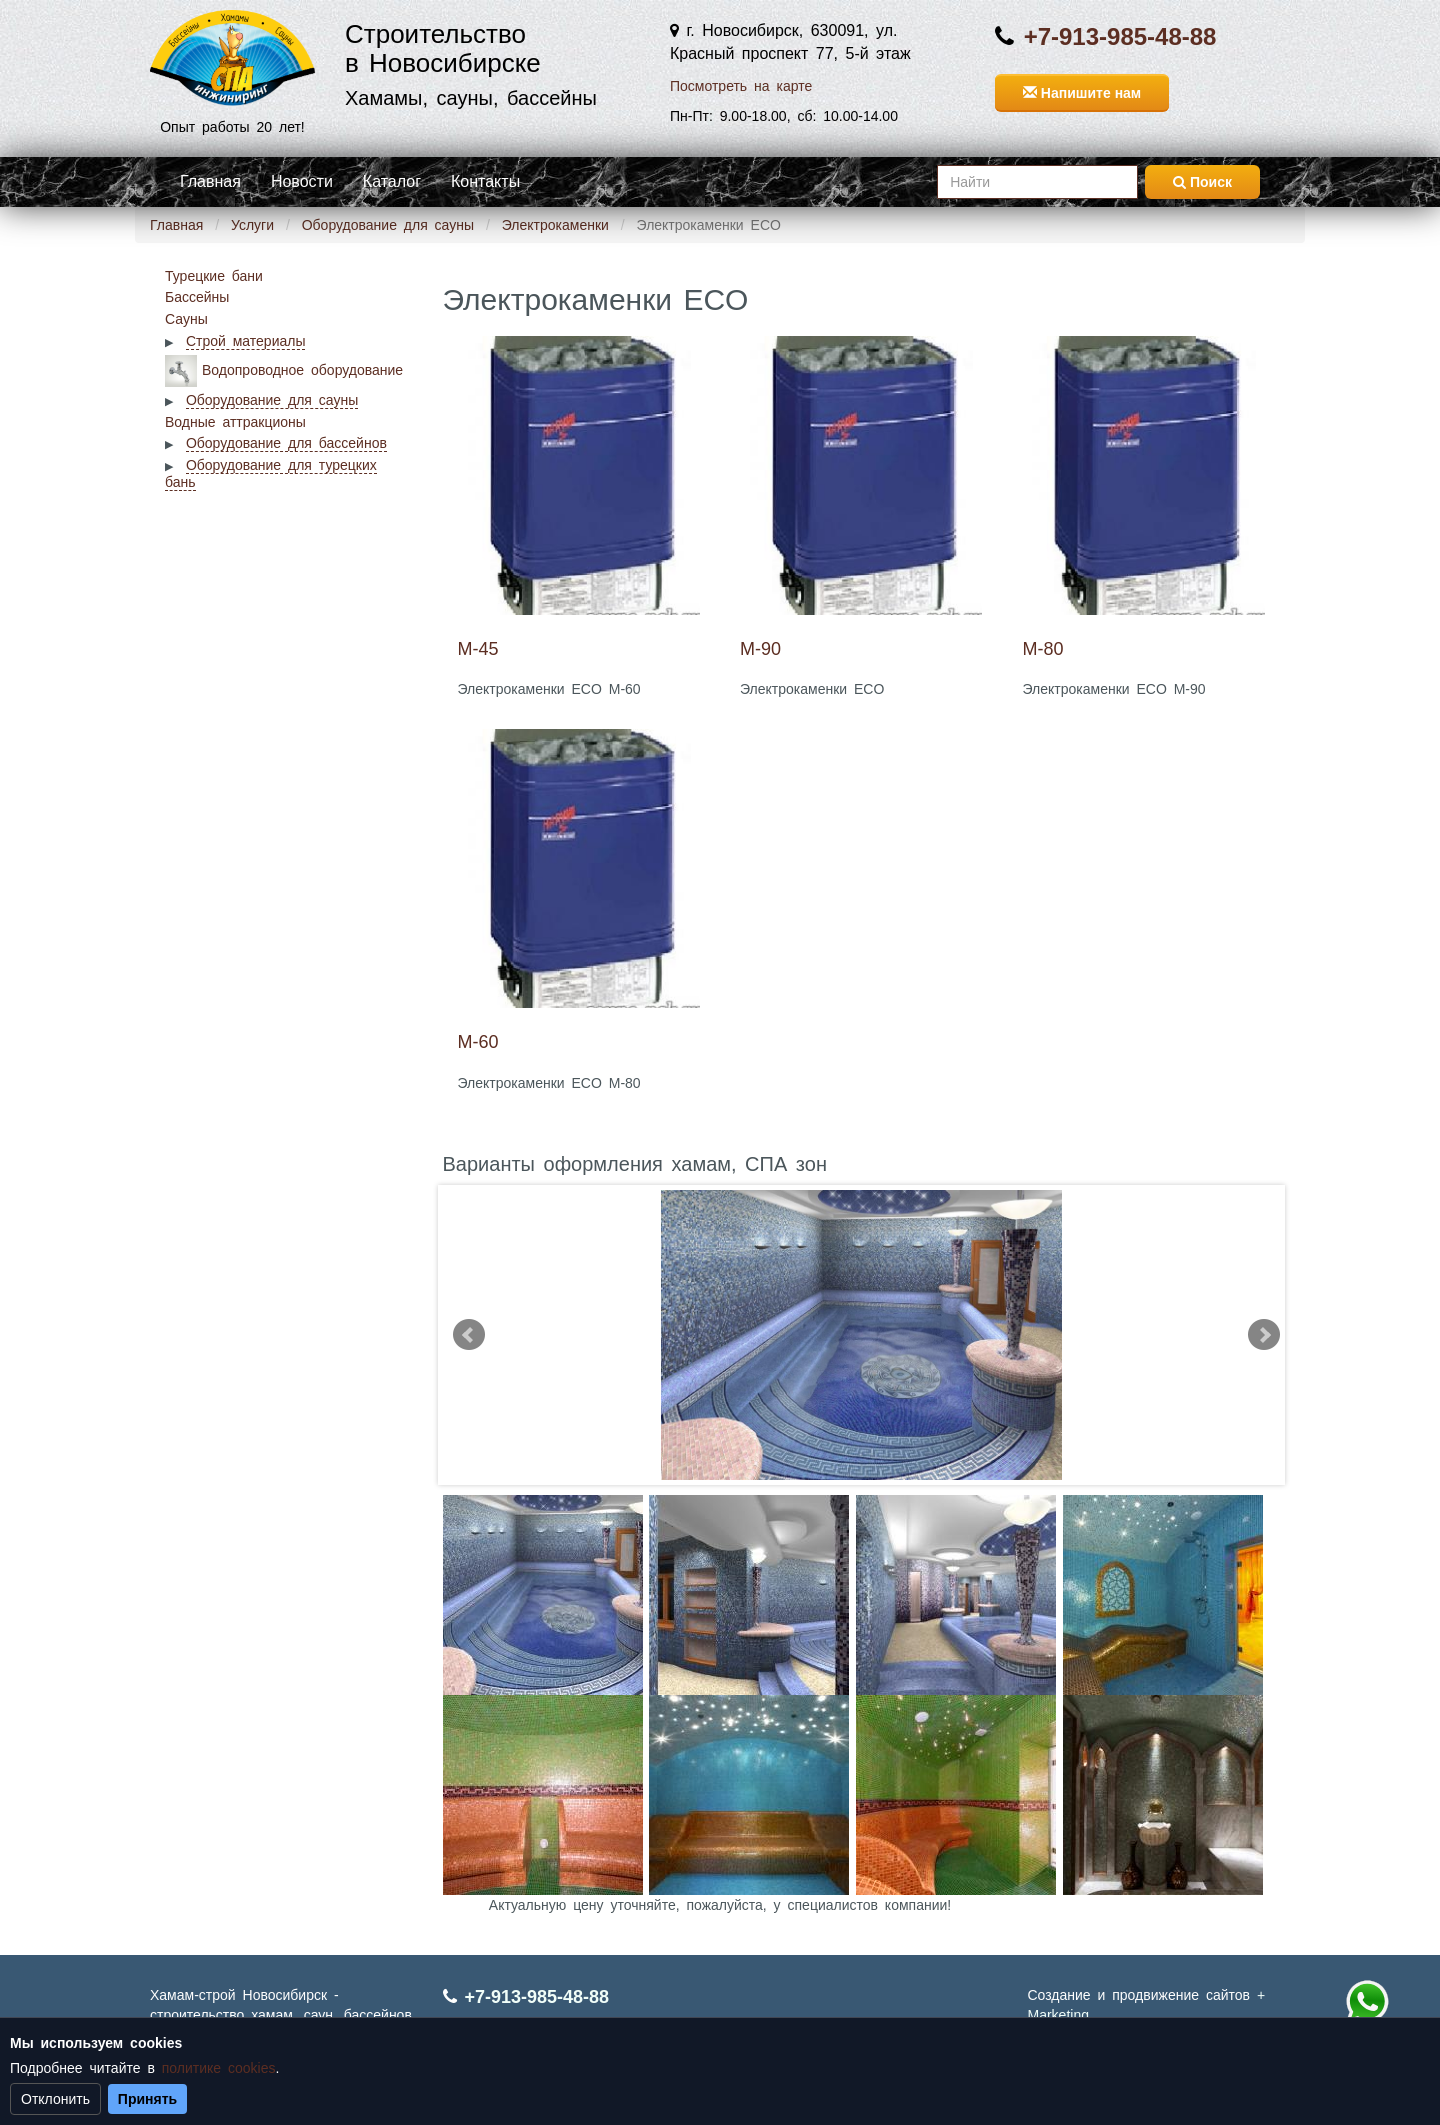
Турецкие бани (214, 276)
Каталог (392, 181)
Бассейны (197, 297)
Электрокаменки (555, 225)
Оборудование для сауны (388, 225)
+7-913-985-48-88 (1120, 36)
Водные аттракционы (235, 422)
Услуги (252, 225)
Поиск (1202, 182)
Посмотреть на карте (741, 86)
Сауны (186, 319)
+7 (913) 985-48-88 (1367, 2002)
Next (1264, 1335)
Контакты (485, 181)
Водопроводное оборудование (302, 369)
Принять (147, 2099)
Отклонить (55, 2099)
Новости (302, 181)
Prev (469, 1335)
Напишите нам (1082, 93)
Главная (210, 181)
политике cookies (219, 2068)
